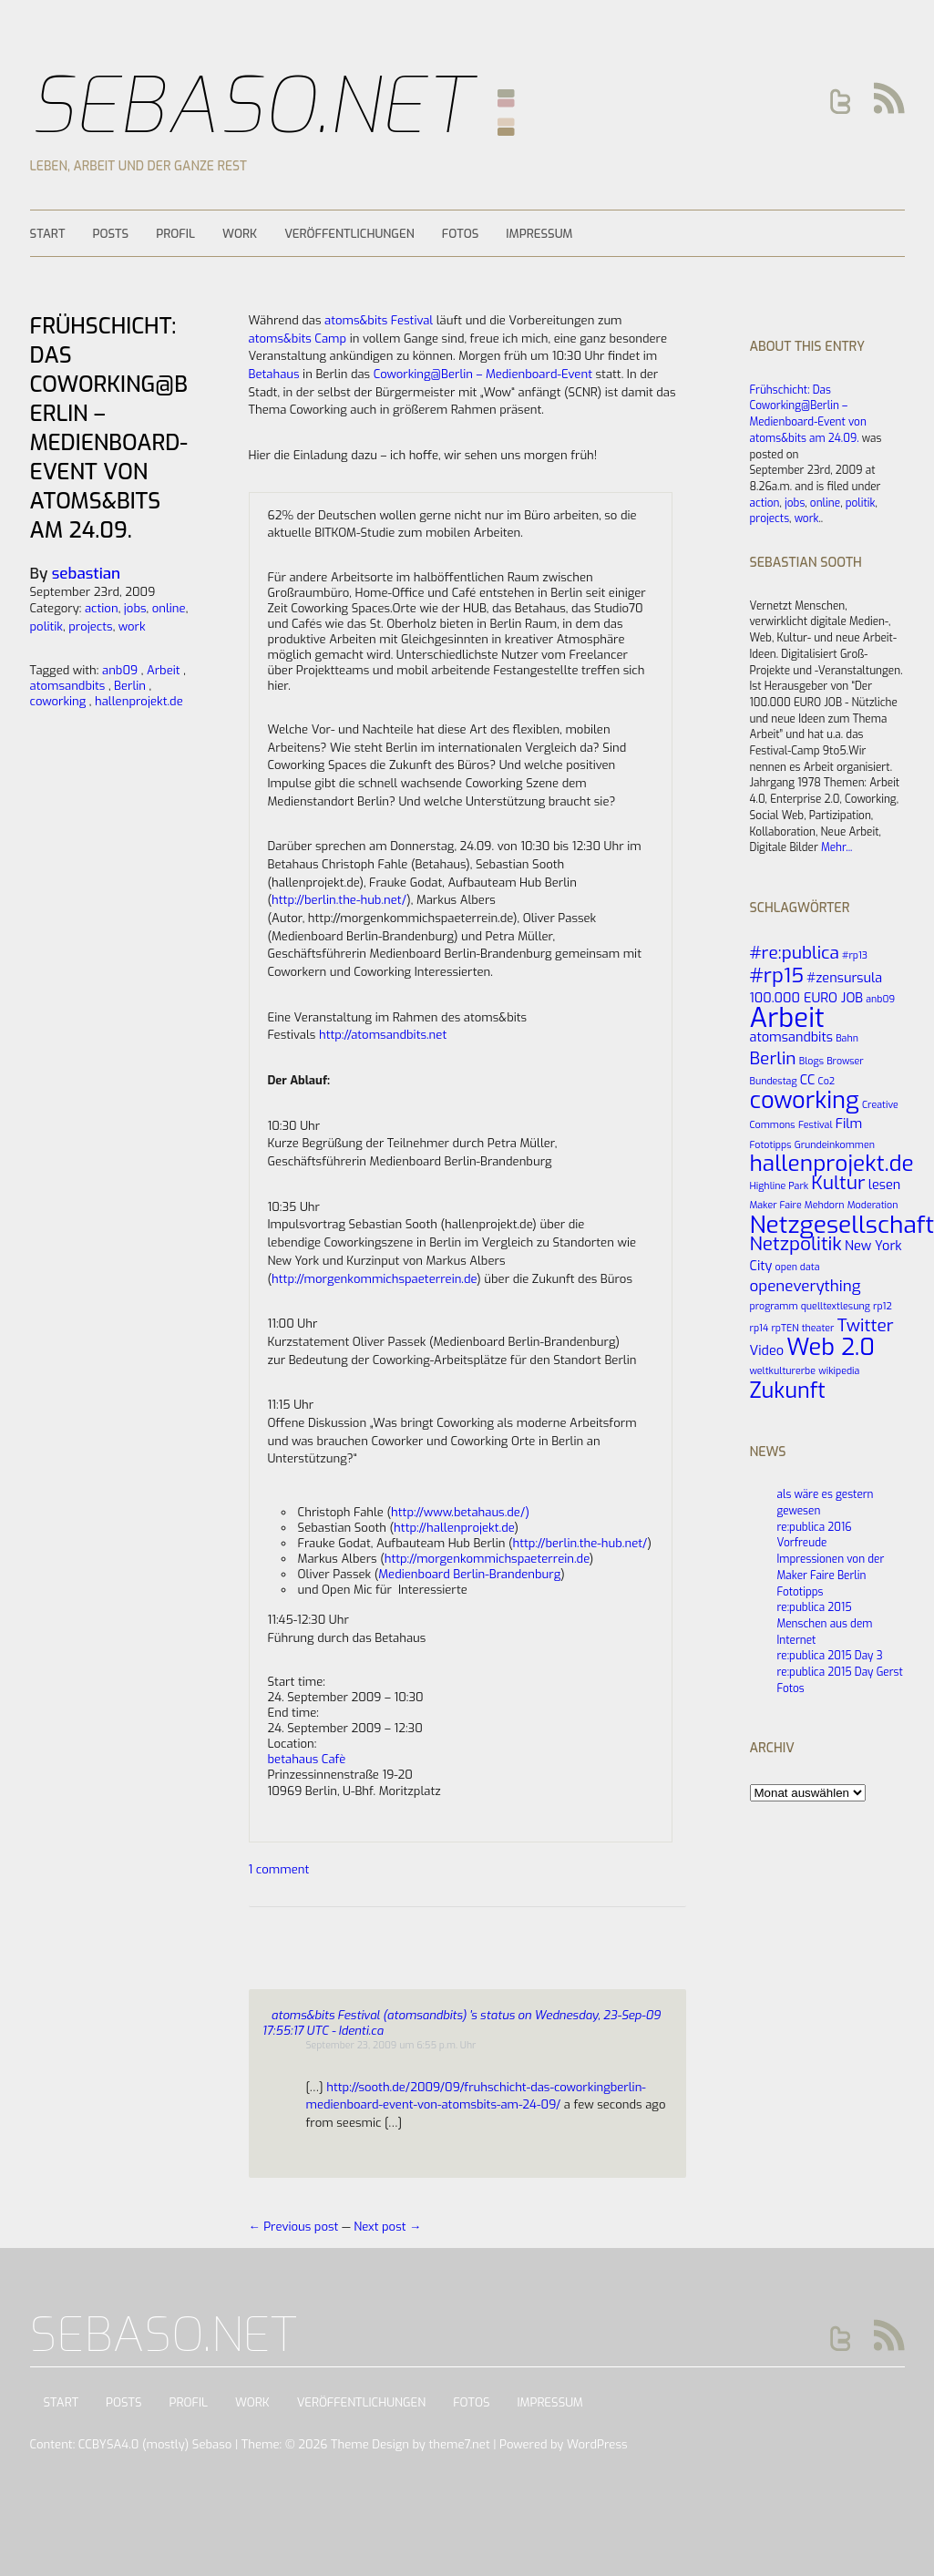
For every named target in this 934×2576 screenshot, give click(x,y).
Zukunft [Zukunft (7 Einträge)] (788, 1391)
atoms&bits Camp (298, 338)
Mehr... (836, 847)
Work (239, 233)
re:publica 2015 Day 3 (830, 1655)
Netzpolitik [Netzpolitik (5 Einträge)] (796, 1244)
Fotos (460, 233)
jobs (795, 503)
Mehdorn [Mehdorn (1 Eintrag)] (825, 1204)
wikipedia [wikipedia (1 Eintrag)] (838, 1370)
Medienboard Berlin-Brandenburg (469, 1574)
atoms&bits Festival (378, 320)
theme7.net (458, 2444)
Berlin (130, 685)
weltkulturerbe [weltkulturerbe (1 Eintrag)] (783, 1370)
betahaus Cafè (307, 1759)
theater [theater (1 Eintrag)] (818, 1327)
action (765, 503)
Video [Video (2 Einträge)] (767, 1350)
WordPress (597, 2444)
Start (48, 233)
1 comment (279, 1869)
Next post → (387, 2226)
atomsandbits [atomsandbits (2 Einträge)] (791, 1037)
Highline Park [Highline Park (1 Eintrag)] (779, 1185)
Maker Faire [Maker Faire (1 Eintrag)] (776, 1204)
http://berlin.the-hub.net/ (339, 900)
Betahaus (274, 374)
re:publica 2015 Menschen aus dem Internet (825, 1623)
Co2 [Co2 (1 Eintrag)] (827, 1080)
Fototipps (800, 1592)
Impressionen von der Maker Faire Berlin (831, 1567)
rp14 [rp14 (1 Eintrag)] (759, 1327)
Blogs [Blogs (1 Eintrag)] (811, 1060)
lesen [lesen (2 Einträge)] (884, 1184)
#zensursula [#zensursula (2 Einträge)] (844, 978)
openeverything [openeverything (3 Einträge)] (805, 1286)
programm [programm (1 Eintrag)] (774, 1305)
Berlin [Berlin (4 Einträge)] (773, 1058)
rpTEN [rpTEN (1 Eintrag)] (784, 1327)
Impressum (539, 233)
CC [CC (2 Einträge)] (808, 1080)
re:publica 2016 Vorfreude (814, 1535)
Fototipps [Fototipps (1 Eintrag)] (771, 1144)
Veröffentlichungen (349, 233)
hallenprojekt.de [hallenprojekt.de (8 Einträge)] (832, 1163)
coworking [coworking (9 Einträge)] (804, 1099)
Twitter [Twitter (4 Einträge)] (865, 1325)
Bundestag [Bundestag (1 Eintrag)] (773, 1080)
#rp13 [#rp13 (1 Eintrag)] (854, 955)
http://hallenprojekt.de (454, 1527)
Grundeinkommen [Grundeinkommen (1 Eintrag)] (835, 1144)
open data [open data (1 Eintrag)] (797, 1266)
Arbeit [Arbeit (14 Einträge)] (787, 1018)
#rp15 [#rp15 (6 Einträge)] (777, 975)
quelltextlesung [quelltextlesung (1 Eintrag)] (835, 1305)
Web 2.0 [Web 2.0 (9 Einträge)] (830, 1346)
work (807, 518)
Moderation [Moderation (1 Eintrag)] (872, 1204)
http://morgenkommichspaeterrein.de (374, 1279)
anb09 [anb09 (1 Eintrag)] (880, 998)
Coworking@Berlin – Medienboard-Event (483, 374)
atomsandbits (68, 685)
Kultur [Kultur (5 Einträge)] (838, 1183)
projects (770, 518)
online (825, 503)
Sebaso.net (251, 106)
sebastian (86, 573)
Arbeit (163, 670)
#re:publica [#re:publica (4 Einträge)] (794, 952)
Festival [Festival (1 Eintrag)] (815, 1124)
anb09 (120, 670)
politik (861, 503)
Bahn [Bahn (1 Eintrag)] (847, 1037)
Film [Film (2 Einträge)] (849, 1123)
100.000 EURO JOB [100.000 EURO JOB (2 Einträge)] (807, 998)
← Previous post (295, 2226)
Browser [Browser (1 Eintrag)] (845, 1060)
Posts (110, 233)
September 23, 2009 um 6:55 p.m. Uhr (391, 2044)
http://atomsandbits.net (382, 1034)
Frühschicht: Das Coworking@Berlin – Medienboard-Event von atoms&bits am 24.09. (808, 414)
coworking (58, 701)
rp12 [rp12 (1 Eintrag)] (882, 1305)
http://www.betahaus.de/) (460, 1512)
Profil (175, 233)
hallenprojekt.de (139, 701)
